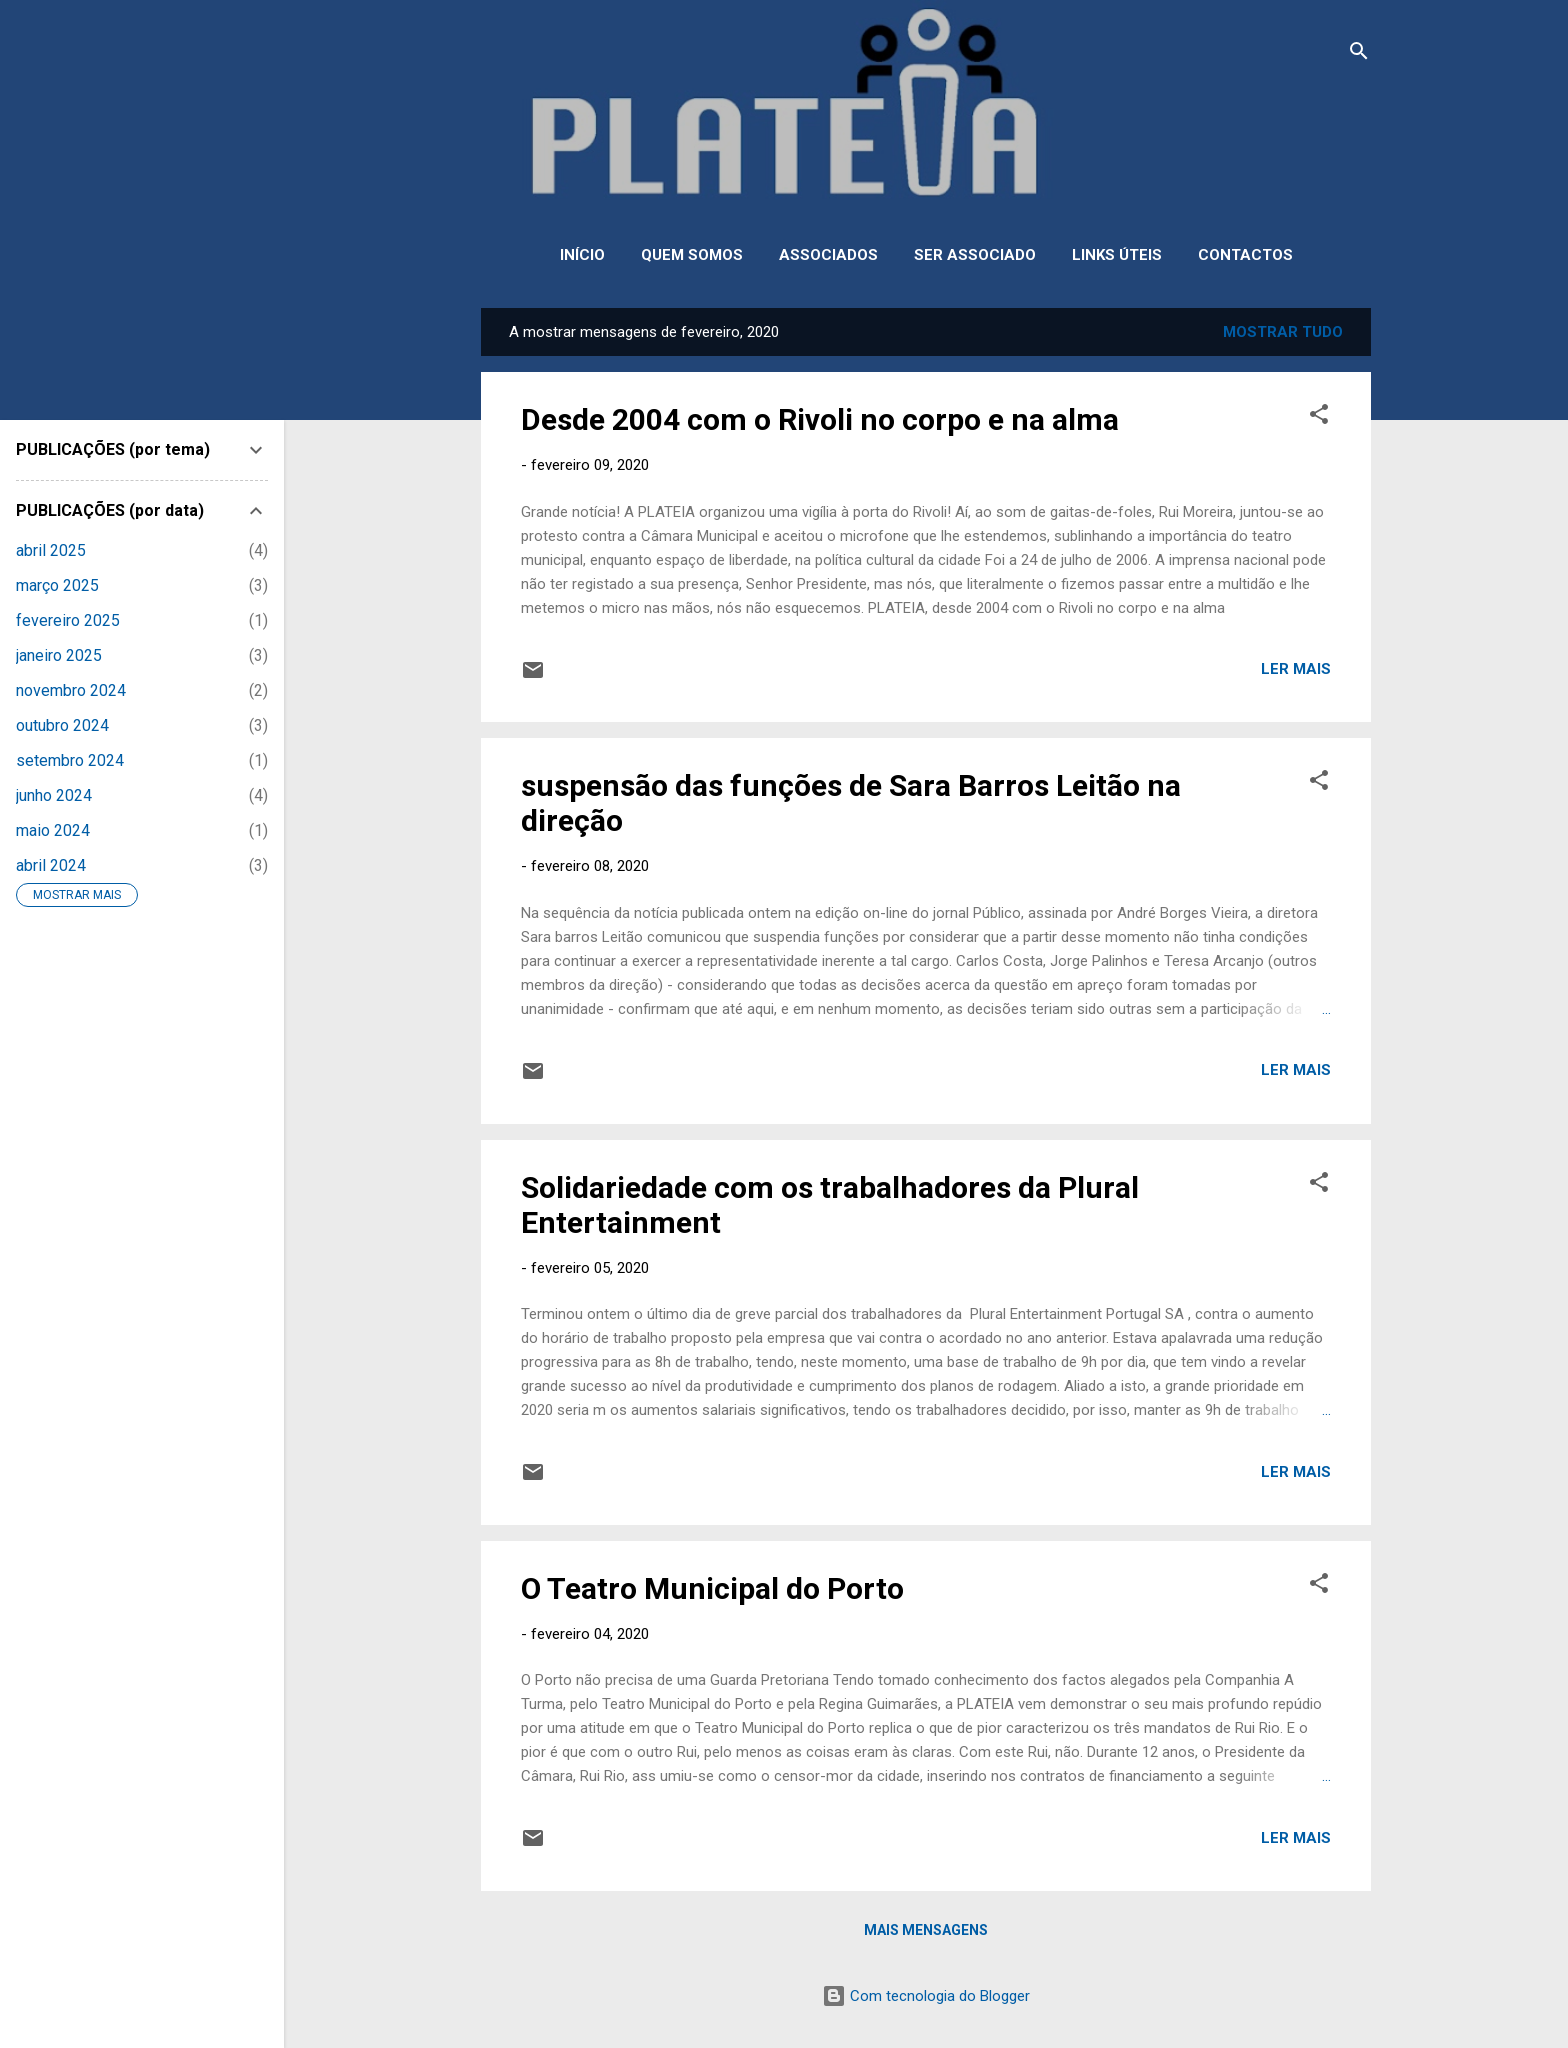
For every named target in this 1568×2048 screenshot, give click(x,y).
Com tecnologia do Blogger (926, 1996)
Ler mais (1296, 669)
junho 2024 (54, 795)
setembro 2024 (70, 760)
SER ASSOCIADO (975, 255)
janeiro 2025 (59, 655)
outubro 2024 (62, 725)
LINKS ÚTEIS (1117, 255)
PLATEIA (926, 136)
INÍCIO (582, 255)
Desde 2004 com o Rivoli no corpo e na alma (820, 419)
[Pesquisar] (1359, 54)
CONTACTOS (1245, 255)
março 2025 (57, 585)
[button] (1319, 417)
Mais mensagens (926, 1930)
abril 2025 (51, 550)
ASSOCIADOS (828, 255)
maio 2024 (53, 830)
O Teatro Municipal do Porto (712, 1588)
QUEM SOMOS (692, 255)
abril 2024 (51, 865)
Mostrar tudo (1283, 332)
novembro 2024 (71, 690)
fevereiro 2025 (68, 620)
